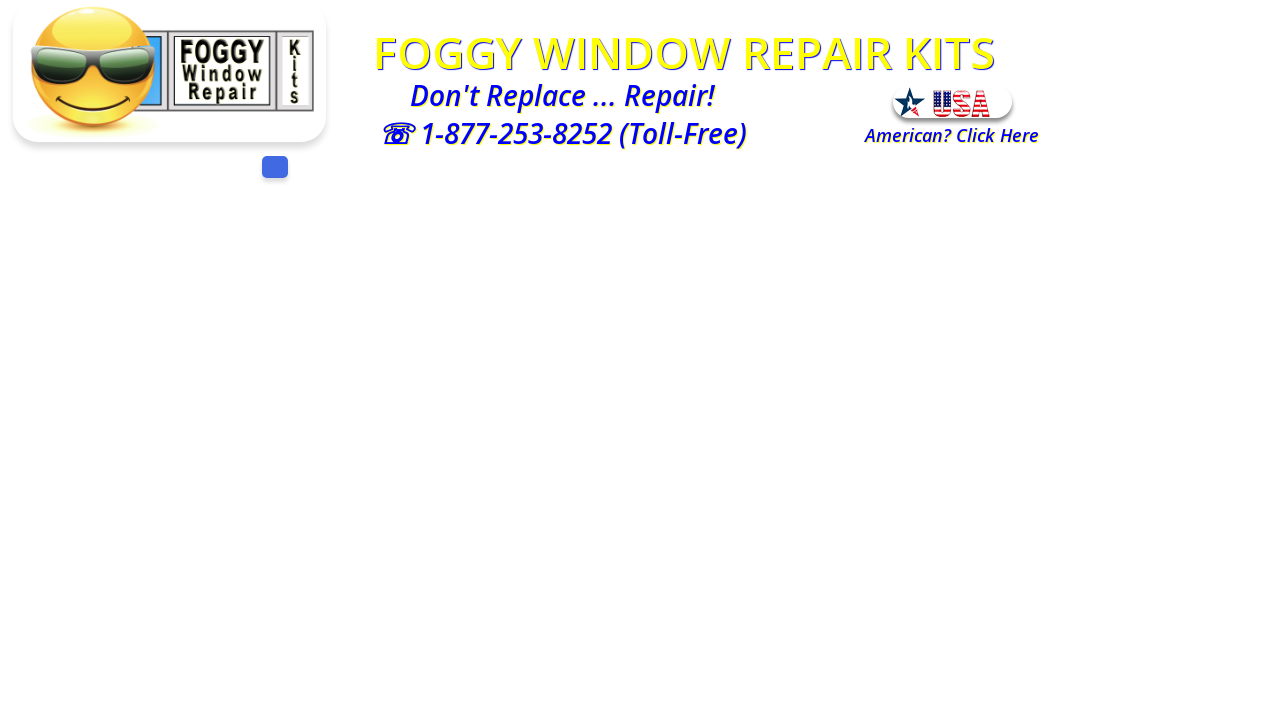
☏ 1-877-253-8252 (495, 133)
